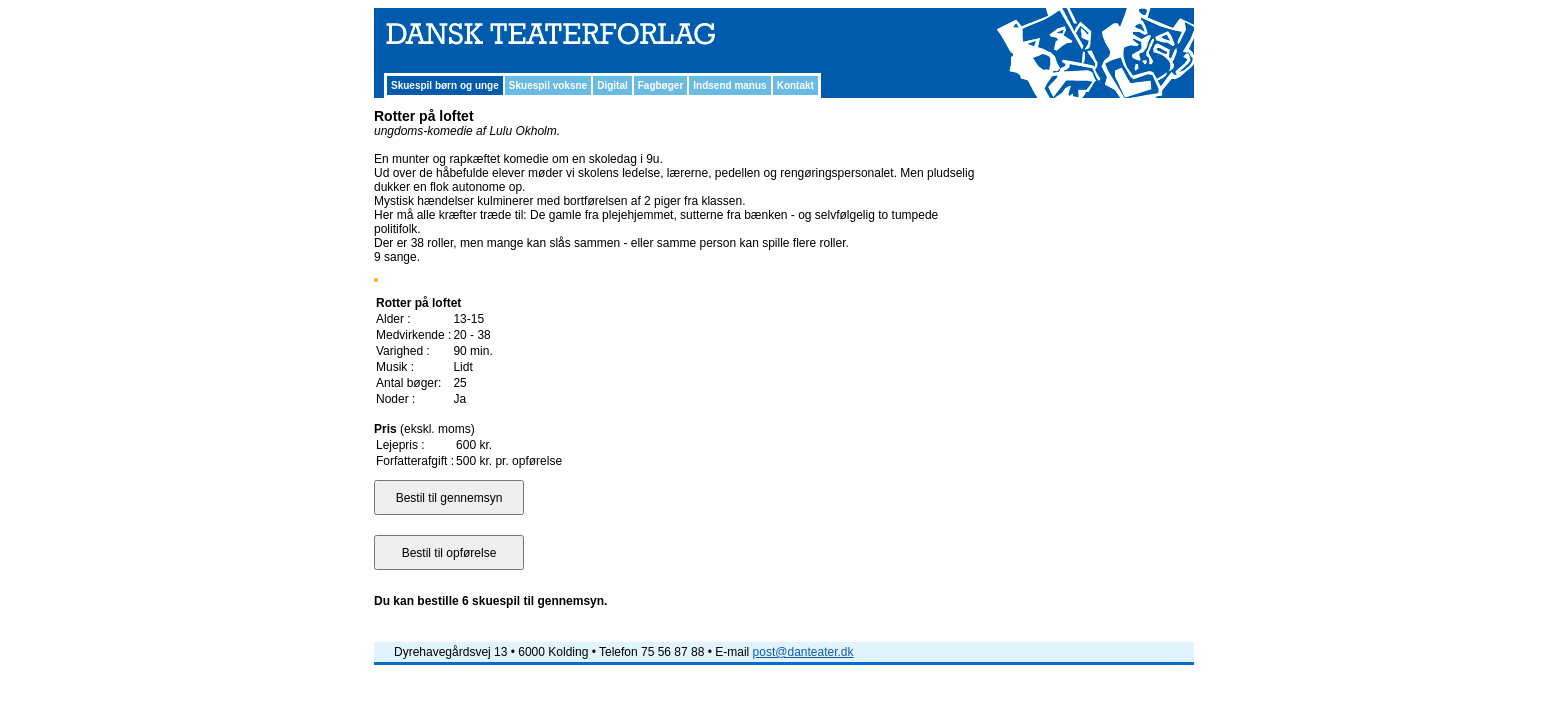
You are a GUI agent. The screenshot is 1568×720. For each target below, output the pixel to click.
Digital (612, 85)
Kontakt (795, 85)
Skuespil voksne (548, 85)
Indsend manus (729, 85)
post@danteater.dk (803, 652)
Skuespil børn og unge (445, 85)
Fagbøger (661, 85)
